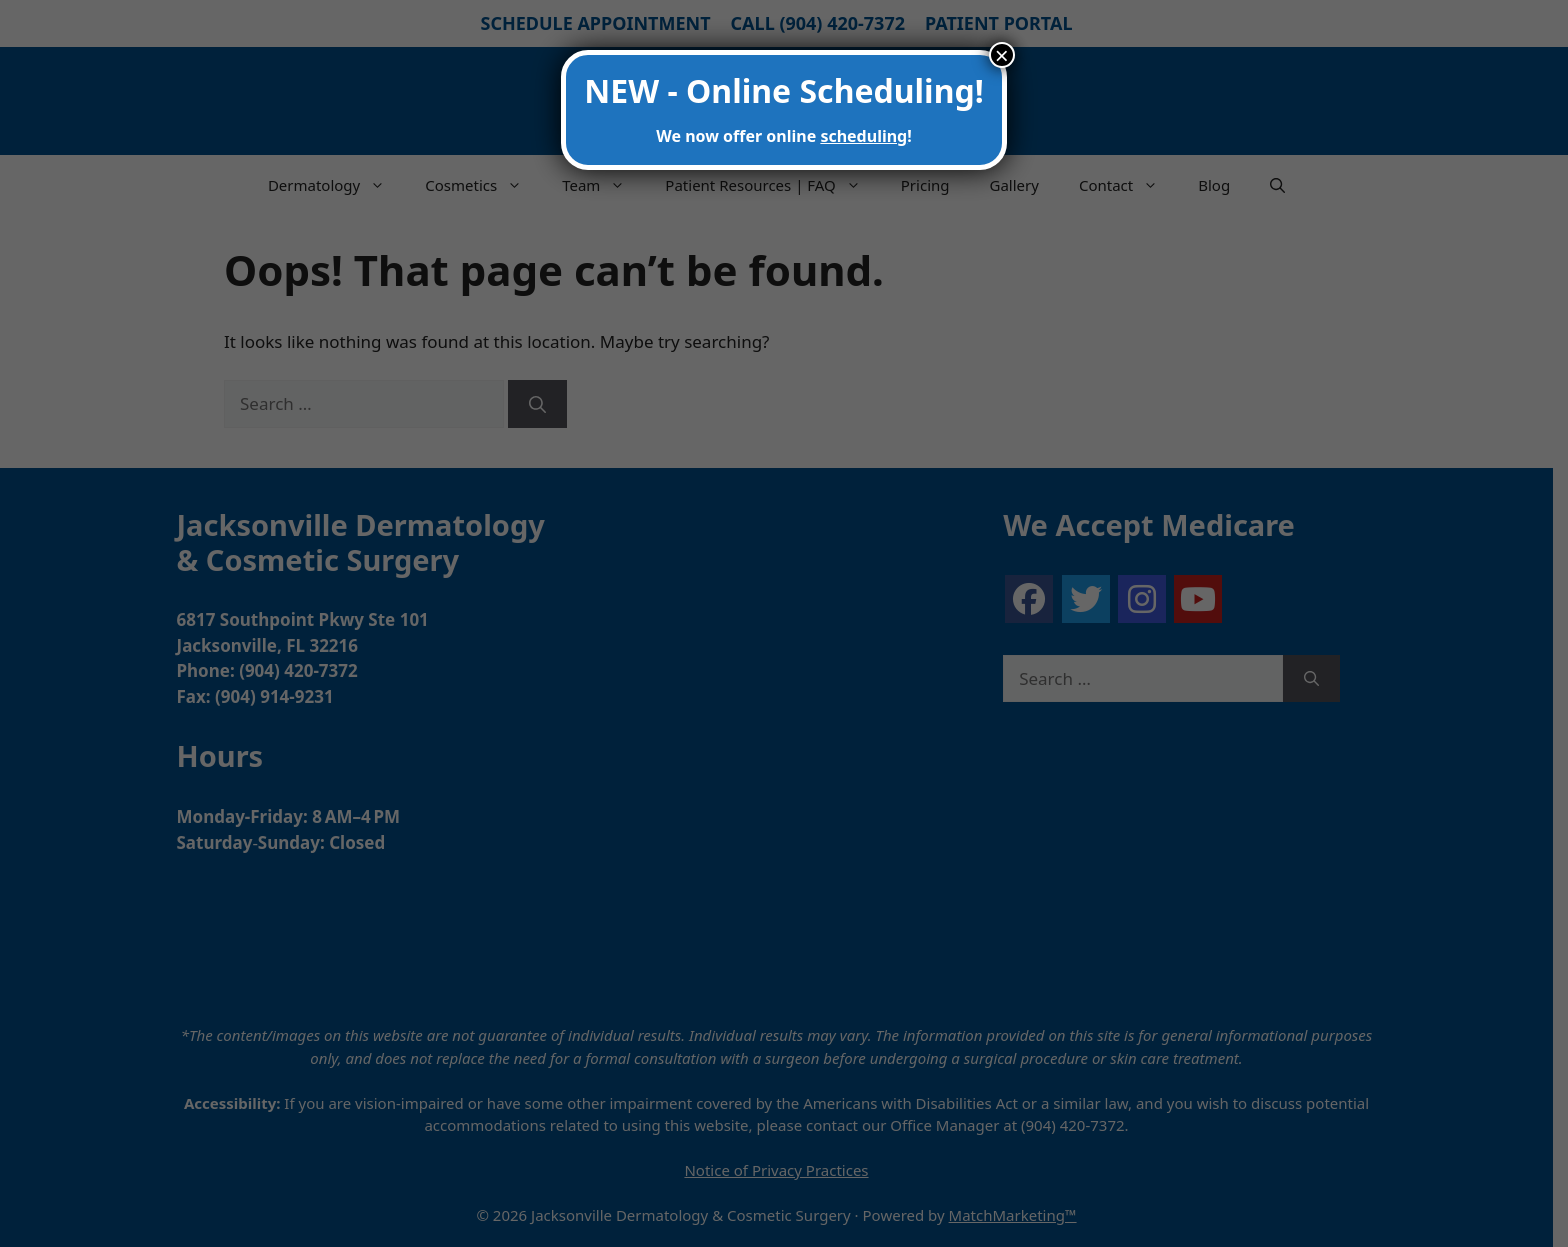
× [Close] (1002, 55)
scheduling (863, 136)
